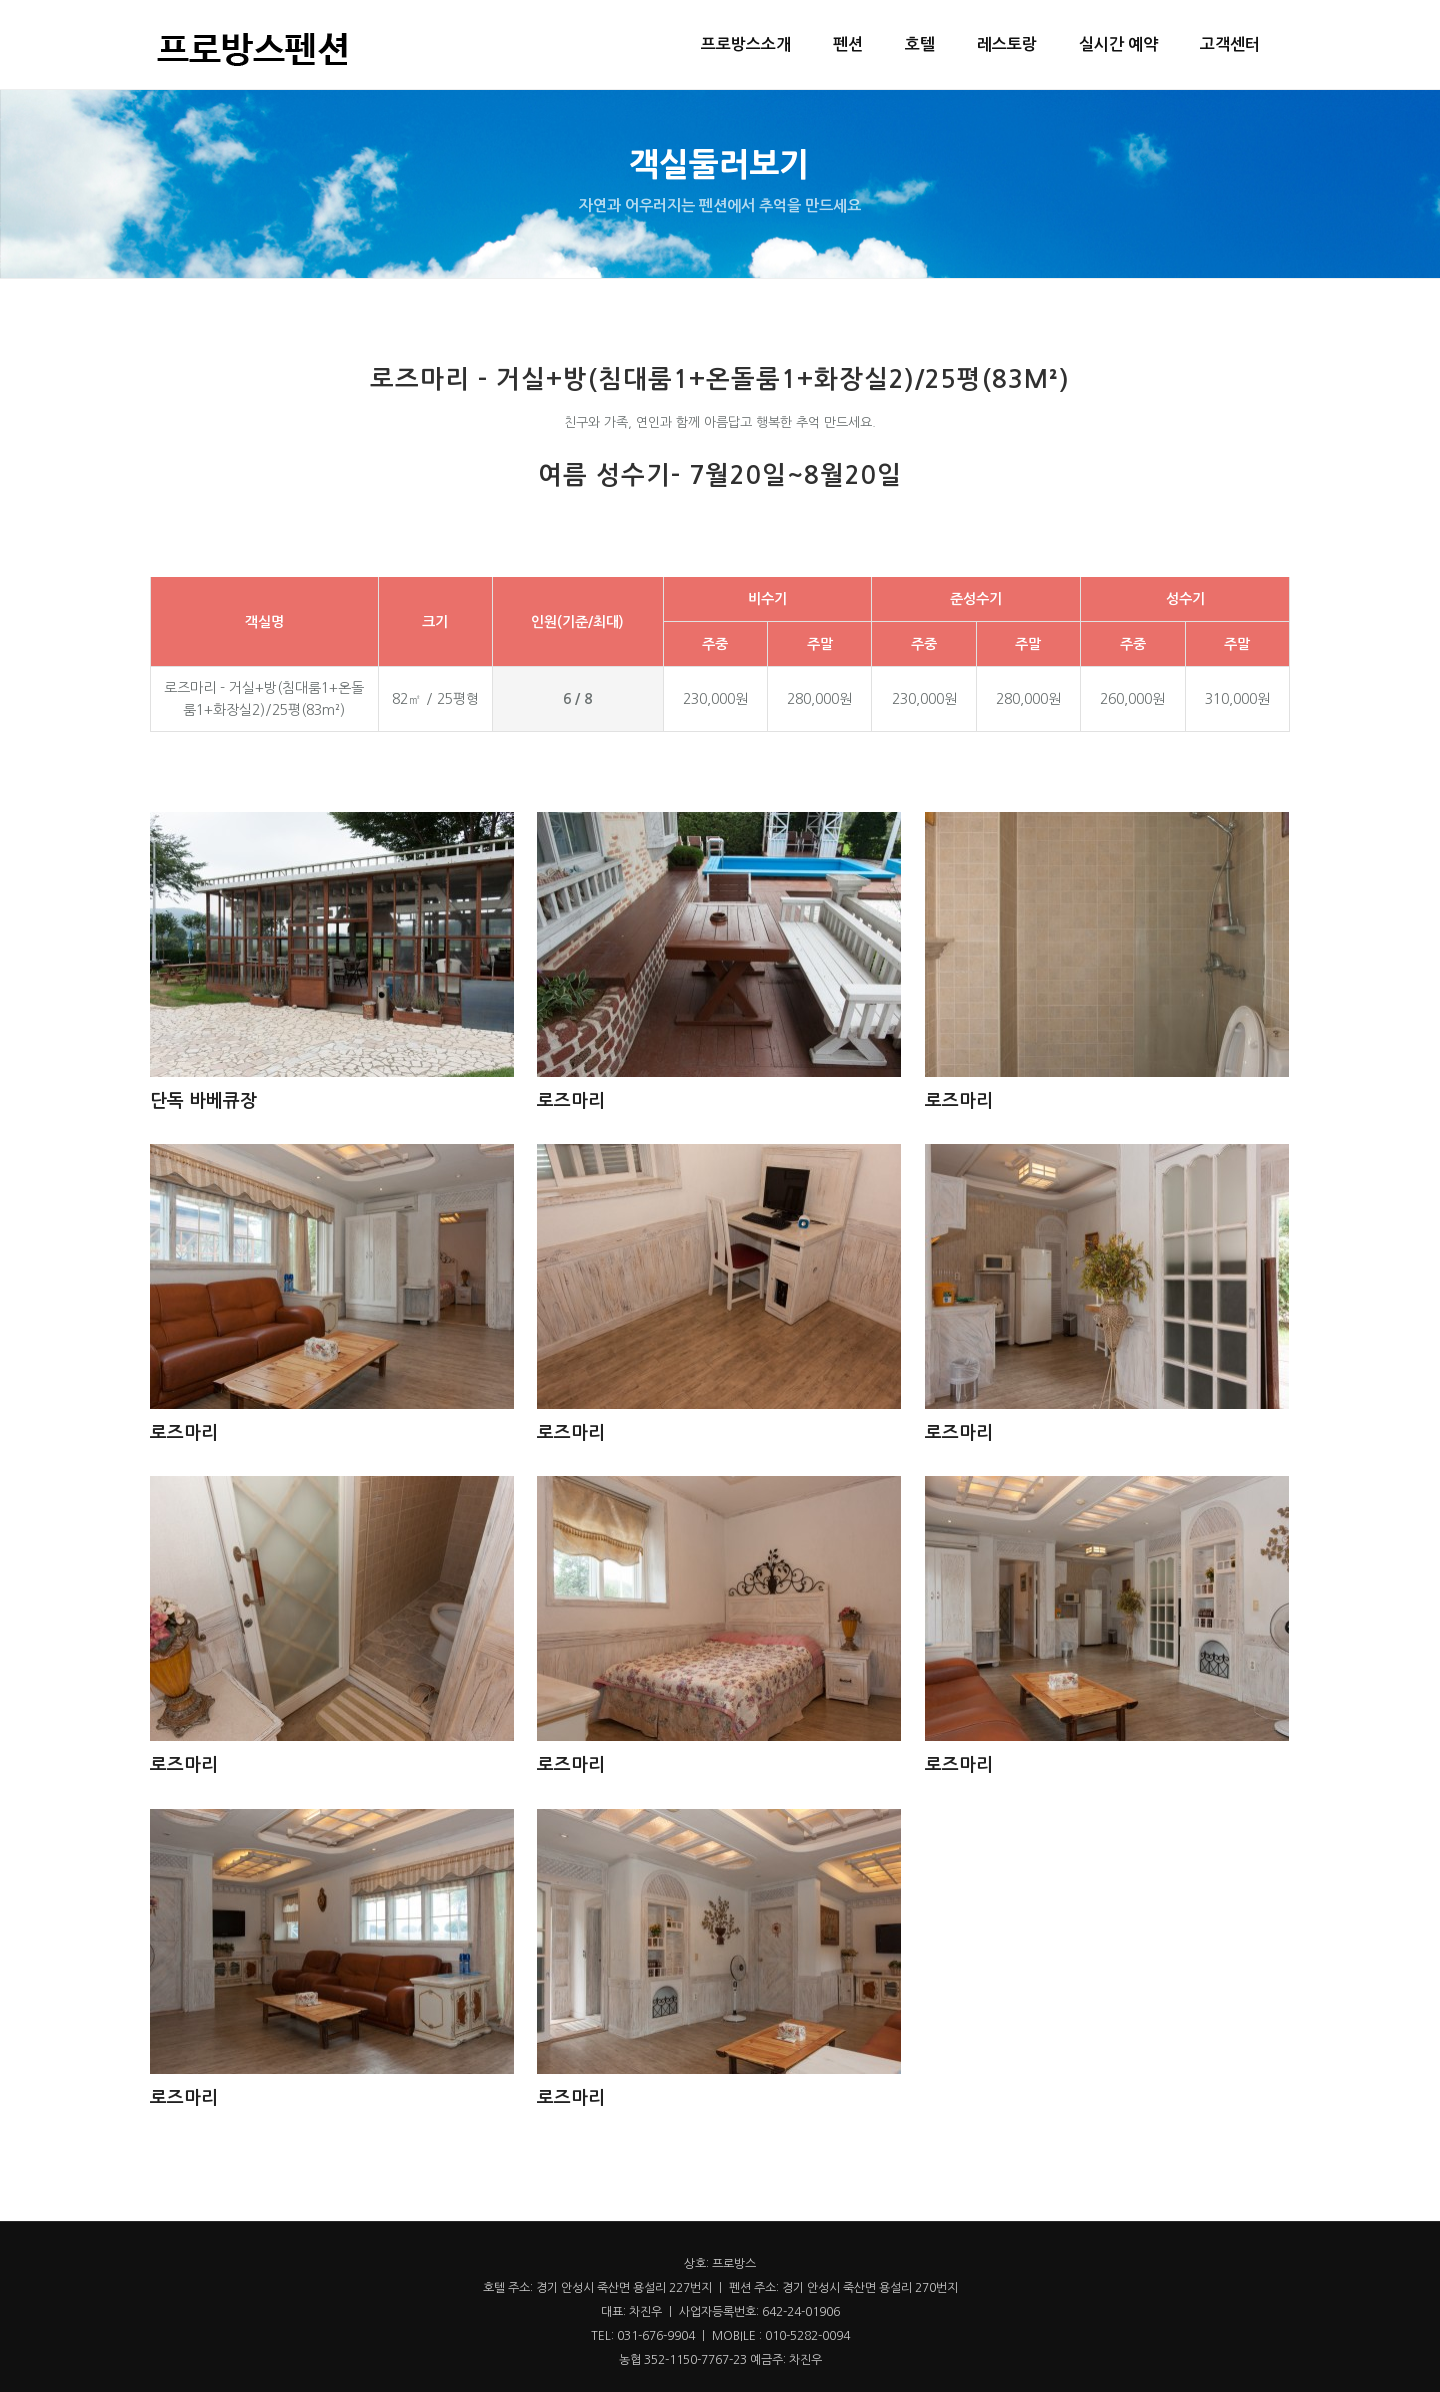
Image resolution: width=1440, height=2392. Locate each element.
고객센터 (1230, 44)
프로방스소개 (746, 44)
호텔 (920, 44)
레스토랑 (1007, 44)
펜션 (848, 44)
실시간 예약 (1118, 44)
